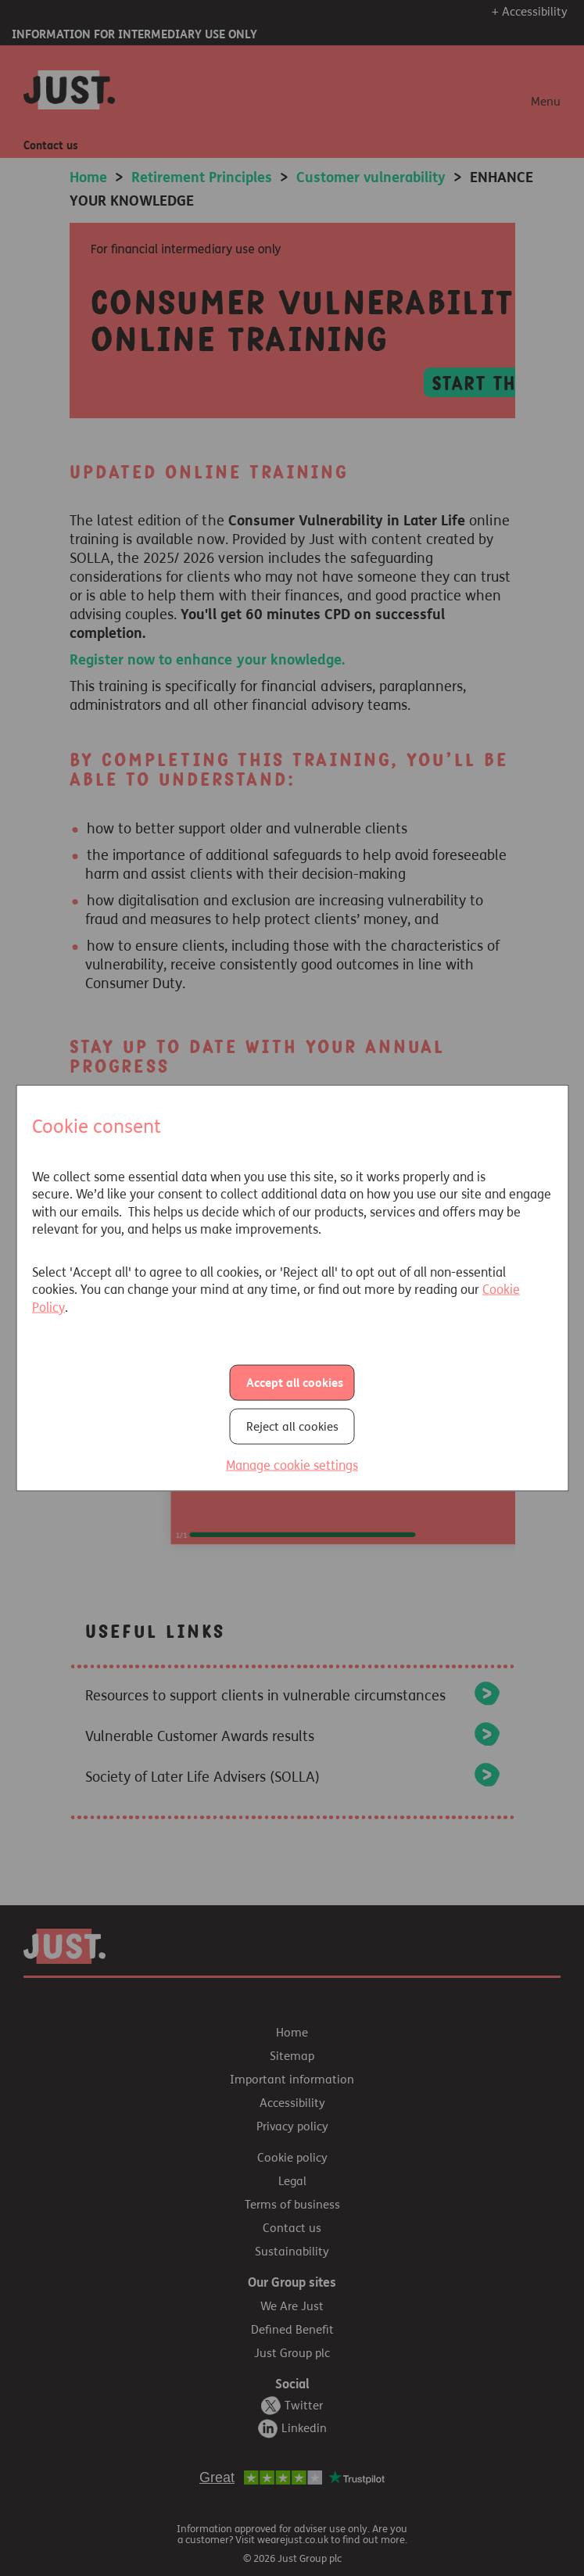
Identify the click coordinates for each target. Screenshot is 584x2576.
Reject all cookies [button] (292, 1427)
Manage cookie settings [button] (292, 1465)
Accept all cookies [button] (294, 1383)
